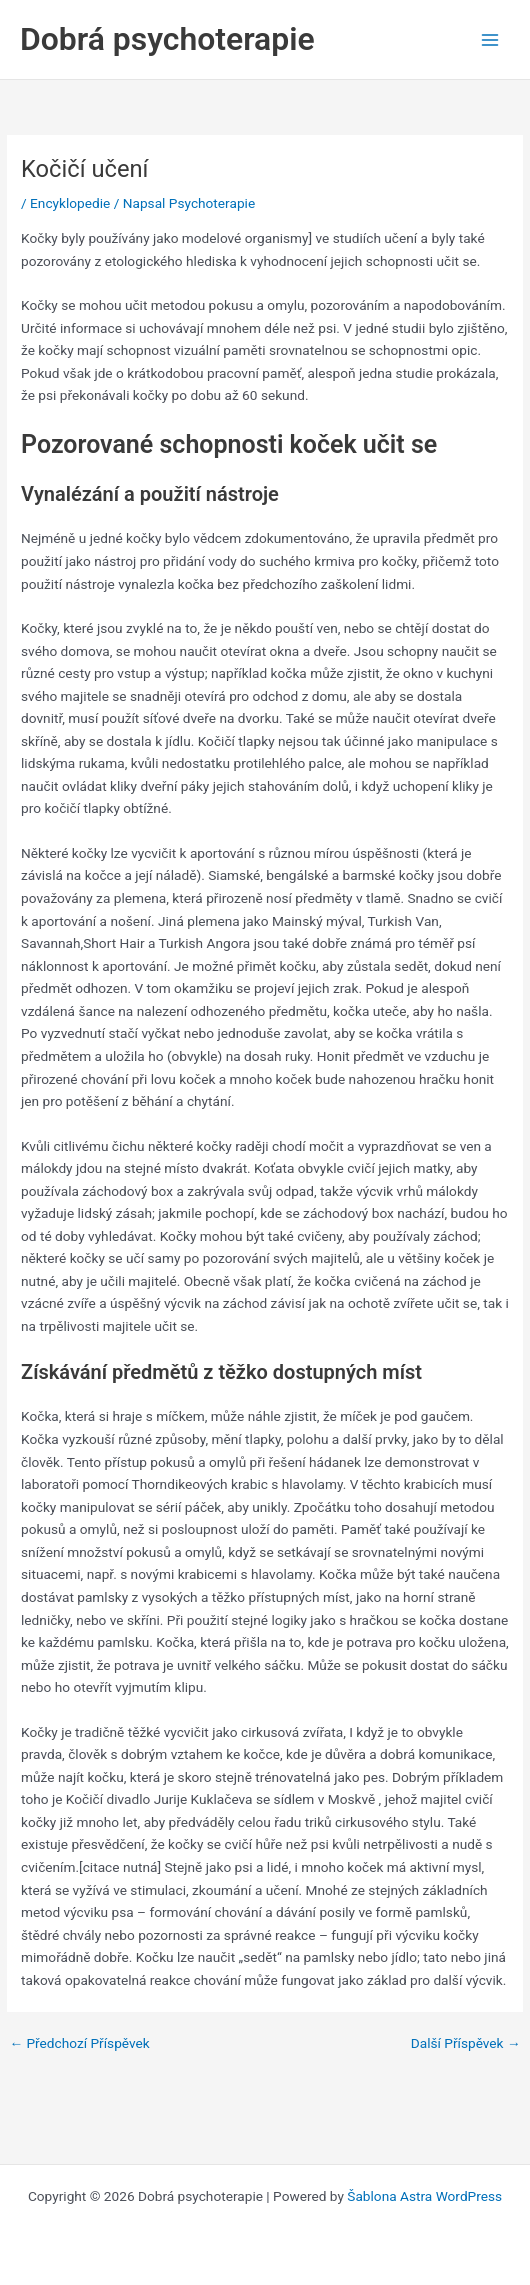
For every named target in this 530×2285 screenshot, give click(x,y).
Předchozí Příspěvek (79, 2044)
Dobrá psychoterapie (167, 39)
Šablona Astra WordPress (424, 2196)
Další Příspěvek (466, 2044)
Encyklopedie (70, 203)
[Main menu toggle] (490, 39)
